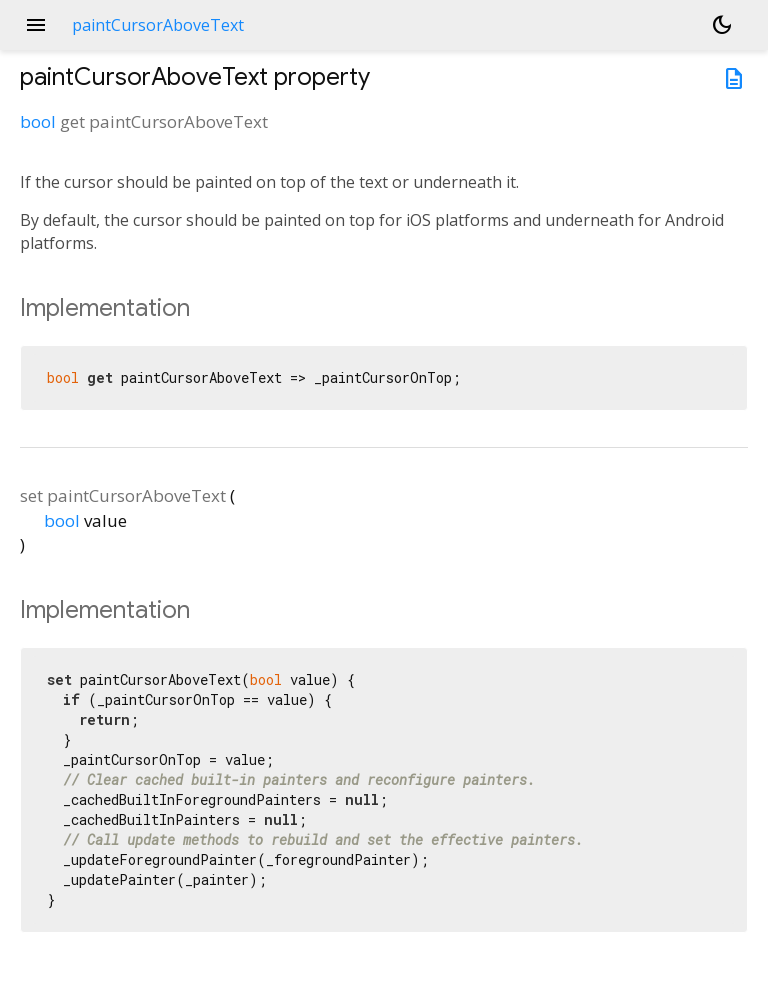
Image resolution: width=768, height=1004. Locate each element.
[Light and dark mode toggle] (722, 25)
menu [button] (36, 25)
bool (38, 121)
